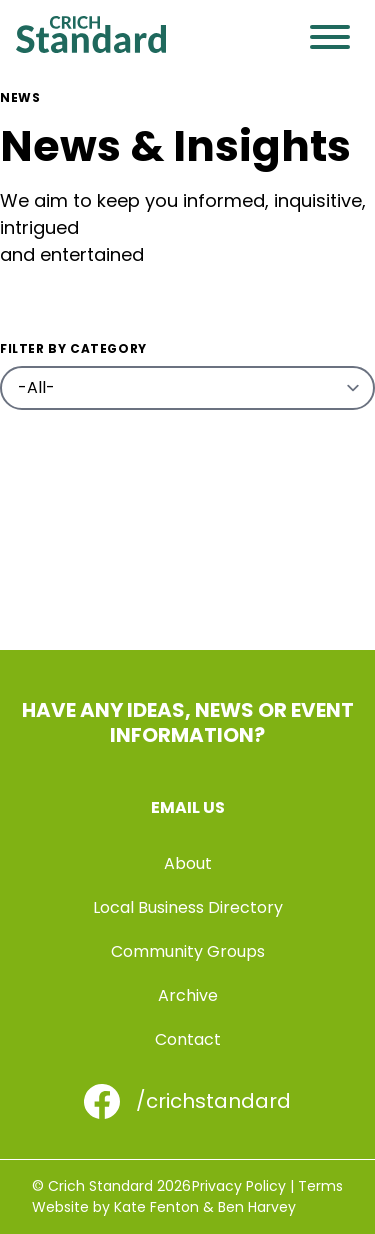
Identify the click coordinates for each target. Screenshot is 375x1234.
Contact (188, 1039)
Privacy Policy (239, 1186)
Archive (188, 995)
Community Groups (188, 951)
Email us (188, 807)
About (188, 863)
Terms (320, 1186)
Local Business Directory (188, 907)
